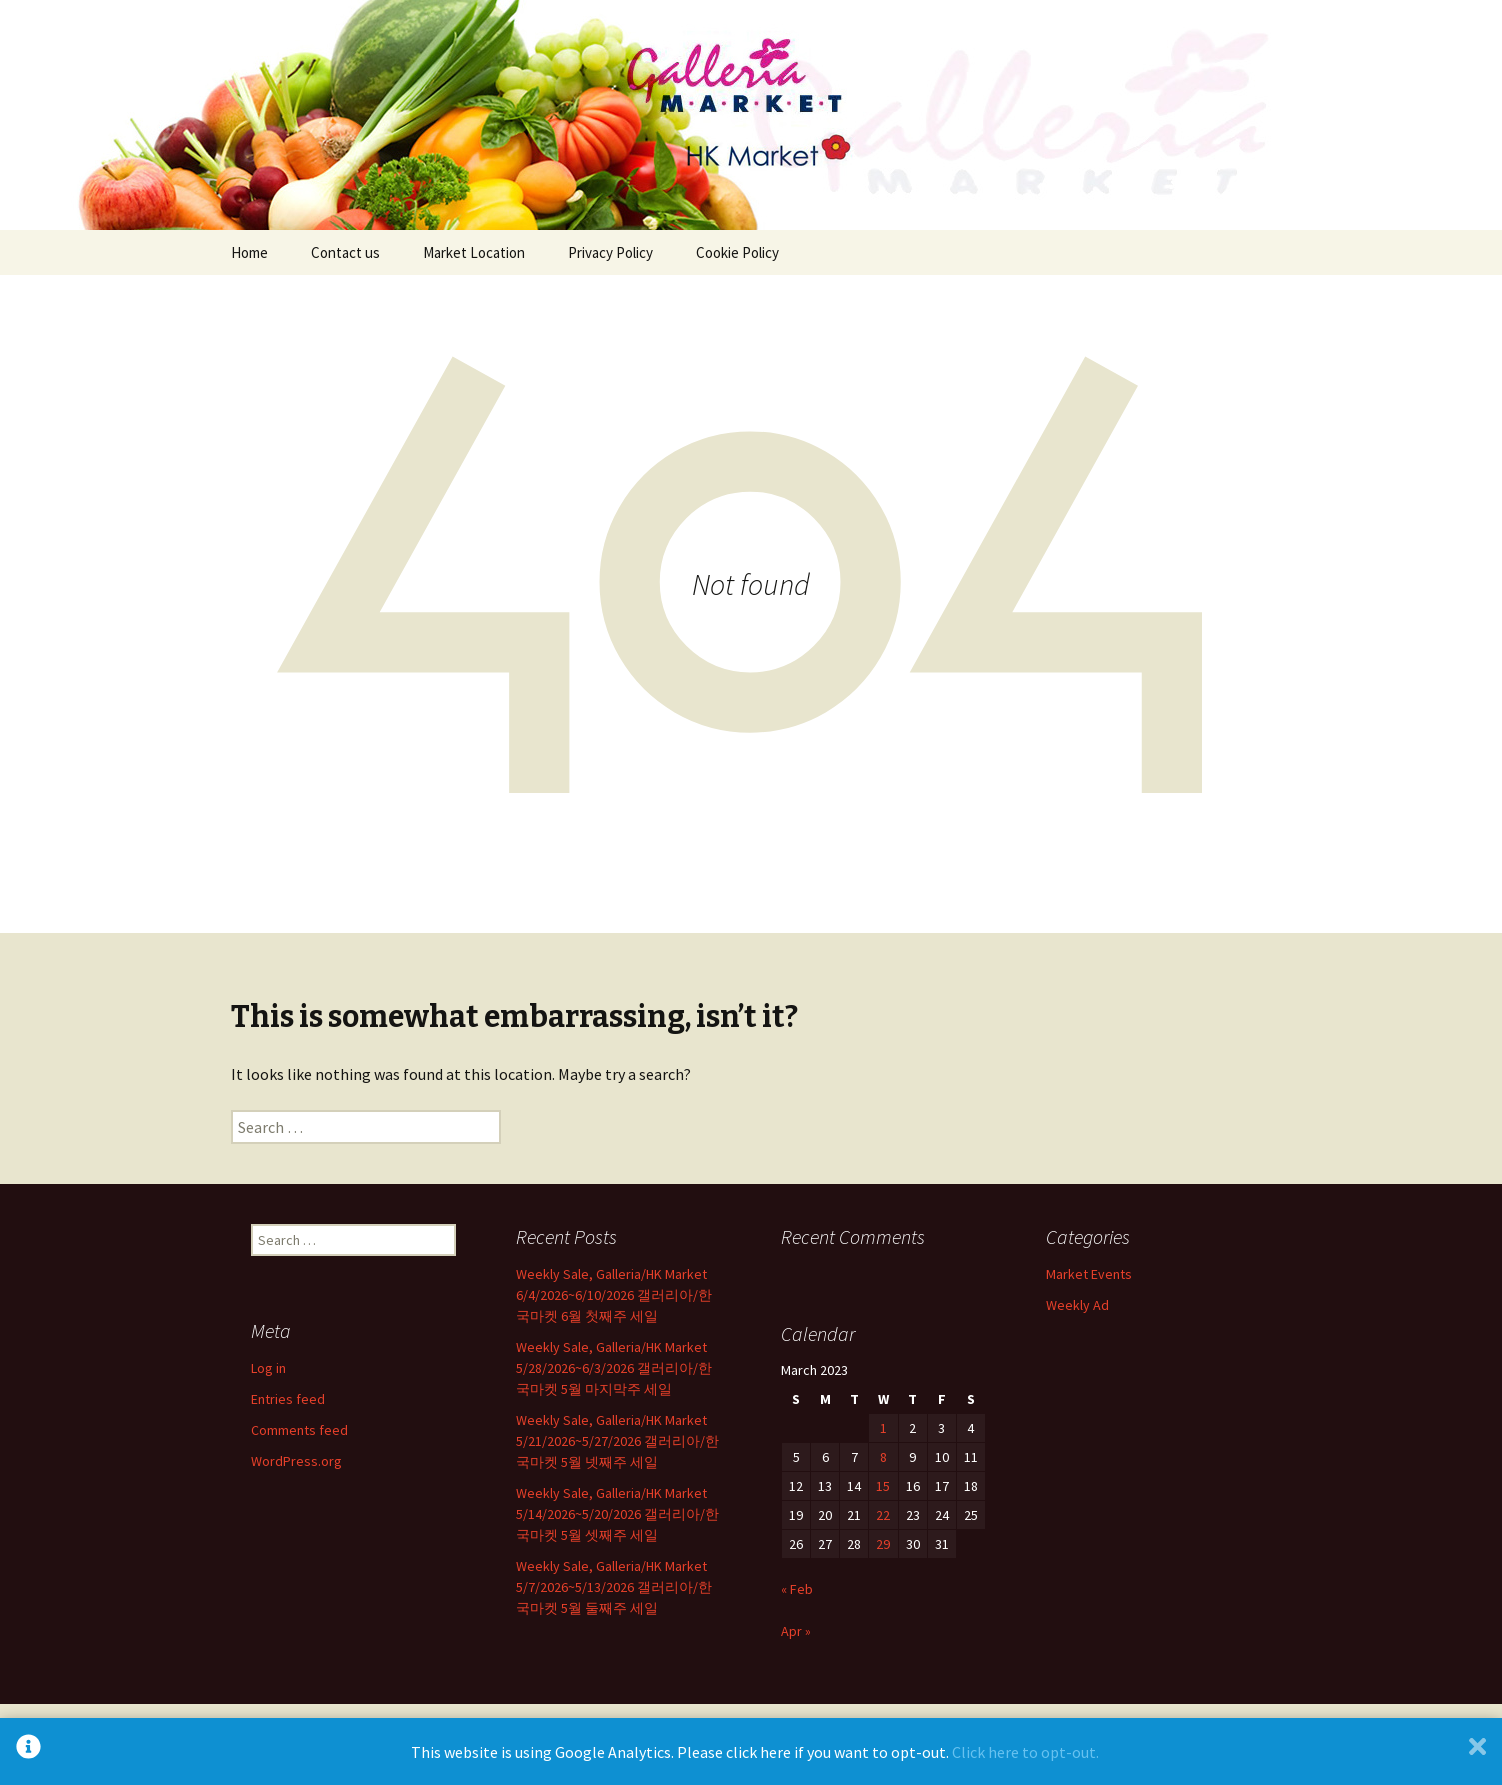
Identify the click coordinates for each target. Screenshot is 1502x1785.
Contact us (345, 252)
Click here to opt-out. (1025, 1752)
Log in (268, 1368)
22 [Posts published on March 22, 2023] (883, 1515)
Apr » (796, 1631)
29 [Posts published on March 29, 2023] (883, 1544)
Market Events (1089, 1274)
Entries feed (288, 1399)
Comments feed (299, 1430)
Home (249, 252)
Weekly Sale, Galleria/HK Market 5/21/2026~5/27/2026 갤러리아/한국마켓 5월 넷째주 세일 (617, 1441)
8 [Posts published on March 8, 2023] (883, 1457)
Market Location (474, 252)
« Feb (797, 1589)
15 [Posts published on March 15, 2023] (883, 1486)
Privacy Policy (610, 252)
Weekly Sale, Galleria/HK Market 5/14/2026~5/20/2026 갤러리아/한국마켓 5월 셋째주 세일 (617, 1514)
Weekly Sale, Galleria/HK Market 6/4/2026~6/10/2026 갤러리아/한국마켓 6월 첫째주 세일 (614, 1295)
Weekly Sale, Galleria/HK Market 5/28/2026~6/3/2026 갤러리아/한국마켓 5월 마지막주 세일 (614, 1368)
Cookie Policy (737, 252)
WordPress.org (296, 1461)
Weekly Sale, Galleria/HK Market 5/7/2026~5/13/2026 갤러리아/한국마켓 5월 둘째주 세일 (614, 1587)
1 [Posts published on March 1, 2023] (883, 1428)
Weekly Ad (1077, 1305)
